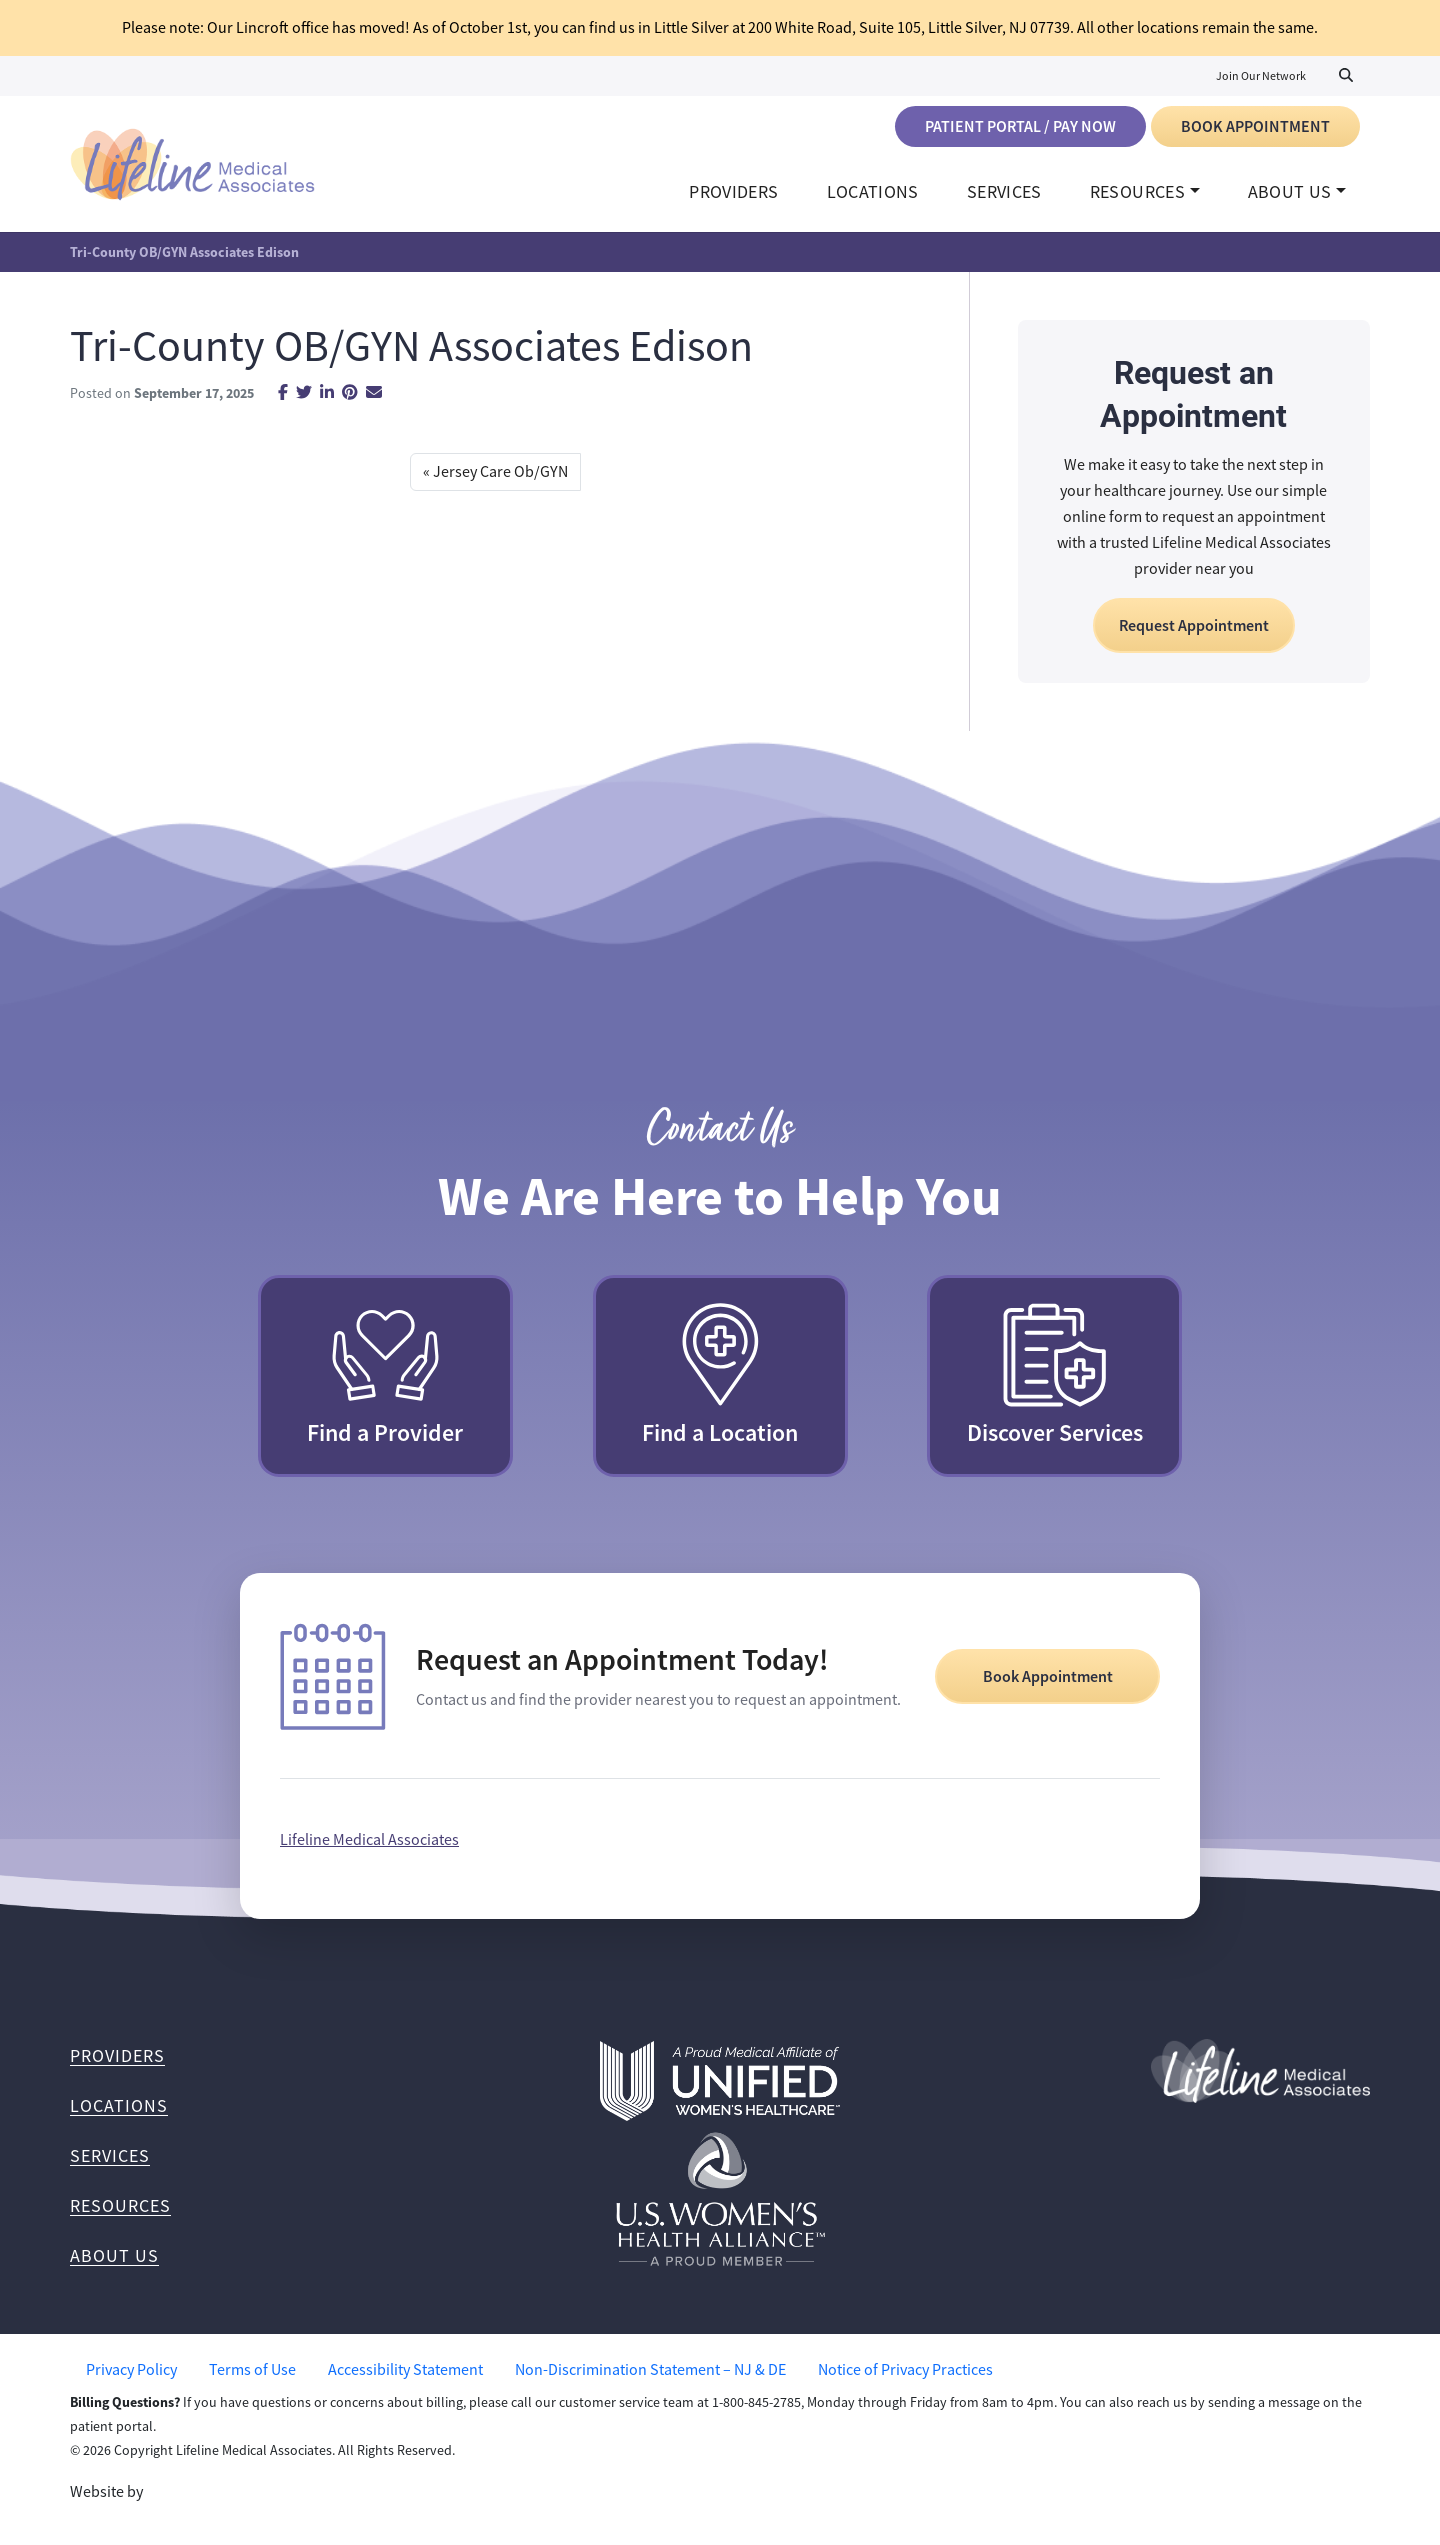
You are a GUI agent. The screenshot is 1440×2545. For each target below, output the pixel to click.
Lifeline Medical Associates (369, 1849)
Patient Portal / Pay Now (1020, 126)
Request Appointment (1194, 635)
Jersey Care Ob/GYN (500, 482)
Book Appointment (1255, 126)
